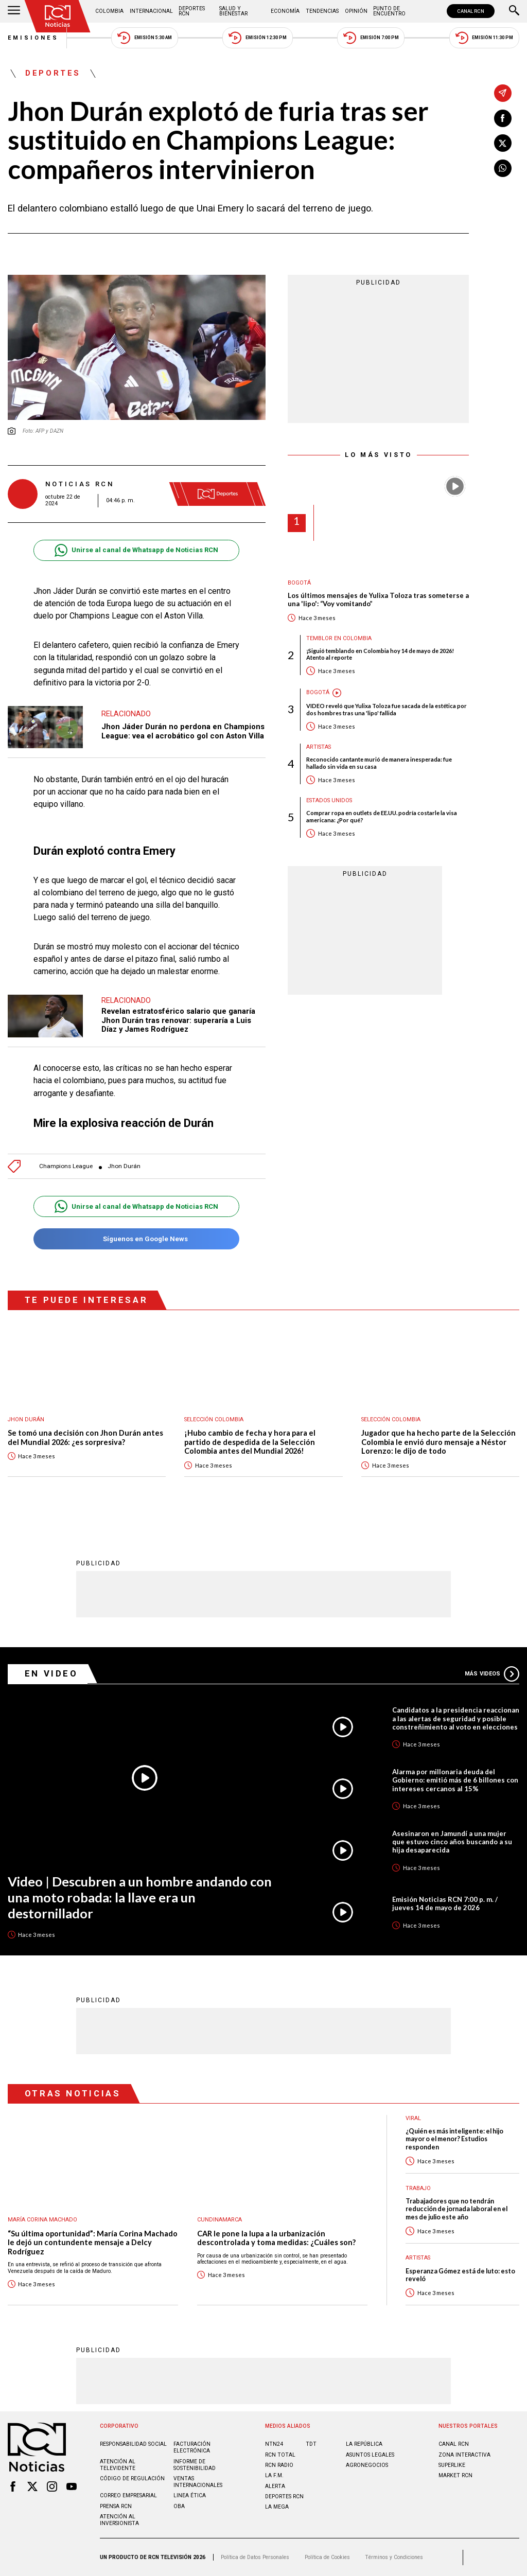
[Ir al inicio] (58, 16)
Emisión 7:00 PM (370, 37)
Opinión (356, 11)
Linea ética (189, 2495)
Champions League (66, 1166)
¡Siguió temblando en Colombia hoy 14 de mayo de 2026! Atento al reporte (380, 654)
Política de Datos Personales (255, 2557)
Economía (285, 11)
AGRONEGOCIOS (367, 2465)
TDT (311, 2444)
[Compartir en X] (503, 143)
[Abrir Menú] (14, 11)
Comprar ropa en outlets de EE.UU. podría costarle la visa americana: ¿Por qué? (381, 816)
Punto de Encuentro (389, 11)
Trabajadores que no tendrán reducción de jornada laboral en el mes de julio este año (456, 2209)
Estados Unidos (329, 800)
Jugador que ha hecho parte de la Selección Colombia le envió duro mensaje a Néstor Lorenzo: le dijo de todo (438, 1441)
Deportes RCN (192, 11)
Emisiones (33, 37)
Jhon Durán (124, 1166)
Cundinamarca (219, 2219)
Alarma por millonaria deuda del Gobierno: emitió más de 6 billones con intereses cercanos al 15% (455, 1780)
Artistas (318, 747)
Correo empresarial (128, 2495)
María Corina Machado (42, 2219)
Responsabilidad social (133, 2444)
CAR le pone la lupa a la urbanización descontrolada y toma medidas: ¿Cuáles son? (276, 2238)
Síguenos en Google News (136, 1239)
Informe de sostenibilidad (194, 2465)
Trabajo (418, 2188)
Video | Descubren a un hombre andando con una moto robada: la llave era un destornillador (140, 1897)
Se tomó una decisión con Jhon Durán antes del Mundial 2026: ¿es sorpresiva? (85, 1437)
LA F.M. (274, 2475)
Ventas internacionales (197, 2482)
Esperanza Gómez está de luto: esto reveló (460, 2275)
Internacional (151, 11)
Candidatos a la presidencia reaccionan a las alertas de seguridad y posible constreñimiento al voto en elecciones (455, 1718)
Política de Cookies (327, 2557)
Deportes (53, 73)
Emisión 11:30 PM (484, 37)
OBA (179, 2506)
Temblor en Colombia (339, 638)
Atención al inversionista (119, 2520)
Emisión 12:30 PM (257, 37)
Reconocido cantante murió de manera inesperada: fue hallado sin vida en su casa (379, 762)
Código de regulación (132, 2478)
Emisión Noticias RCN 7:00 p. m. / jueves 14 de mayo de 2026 (445, 1903)
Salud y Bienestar (233, 11)
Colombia (109, 11)
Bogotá (299, 582)
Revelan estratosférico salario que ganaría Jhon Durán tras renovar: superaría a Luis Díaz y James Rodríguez (178, 1020)
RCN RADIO (279, 2465)
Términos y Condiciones (394, 2557)
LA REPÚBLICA (364, 2444)
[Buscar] (514, 11)
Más (492, 1674)
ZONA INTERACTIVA (464, 2454)
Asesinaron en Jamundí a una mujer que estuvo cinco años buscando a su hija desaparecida (452, 1841)
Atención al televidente (117, 2465)
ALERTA (275, 2486)
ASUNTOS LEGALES (370, 2454)
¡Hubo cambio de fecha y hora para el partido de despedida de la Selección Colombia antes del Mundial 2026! (249, 1441)
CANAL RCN (470, 11)
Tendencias (322, 11)
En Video (51, 1673)
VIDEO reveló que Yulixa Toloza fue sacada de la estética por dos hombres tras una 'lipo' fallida (386, 709)
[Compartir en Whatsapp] (503, 168)
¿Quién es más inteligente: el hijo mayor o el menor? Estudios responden (454, 2139)
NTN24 (274, 2444)
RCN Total (280, 2454)
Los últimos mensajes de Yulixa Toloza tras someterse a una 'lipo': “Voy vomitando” (378, 600)
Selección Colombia (213, 1419)
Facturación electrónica (191, 2447)
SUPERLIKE (451, 2465)
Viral (413, 2118)
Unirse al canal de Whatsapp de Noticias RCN (136, 550)
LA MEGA (277, 2506)
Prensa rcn (116, 2506)
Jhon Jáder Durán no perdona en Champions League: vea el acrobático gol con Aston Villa (183, 731)
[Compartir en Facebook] (503, 118)
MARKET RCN (455, 2475)
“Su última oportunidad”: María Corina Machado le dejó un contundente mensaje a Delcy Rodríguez (93, 2242)
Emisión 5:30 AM (144, 37)
